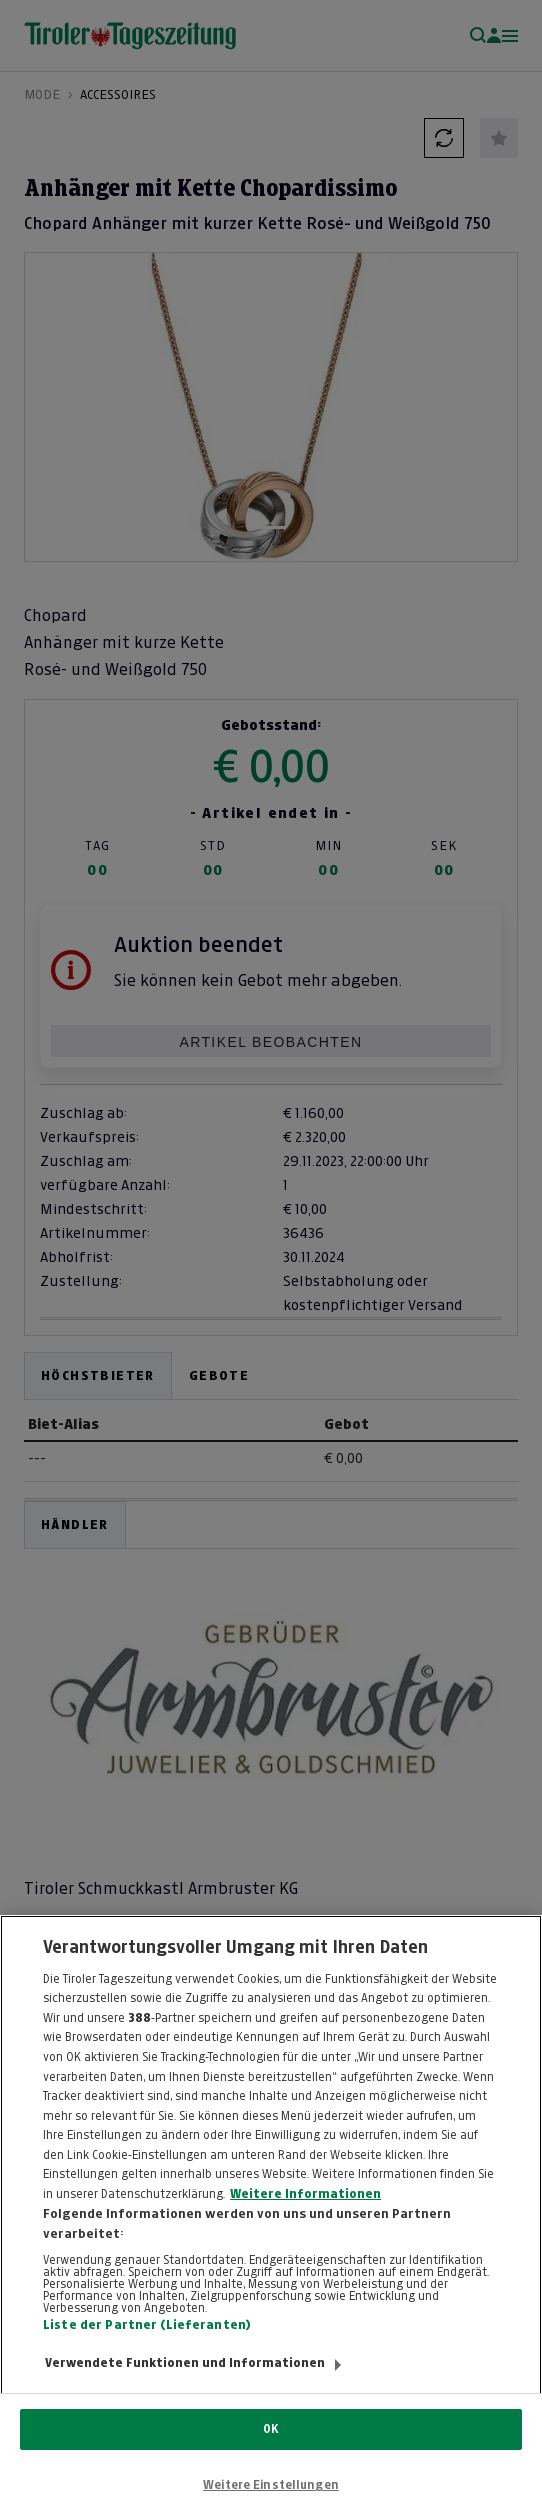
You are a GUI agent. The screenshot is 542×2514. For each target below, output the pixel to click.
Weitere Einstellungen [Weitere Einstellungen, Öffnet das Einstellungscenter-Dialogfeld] (271, 2485)
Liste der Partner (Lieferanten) (147, 2347)
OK (270, 2429)
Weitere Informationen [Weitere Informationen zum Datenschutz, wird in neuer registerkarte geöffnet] (305, 2217)
